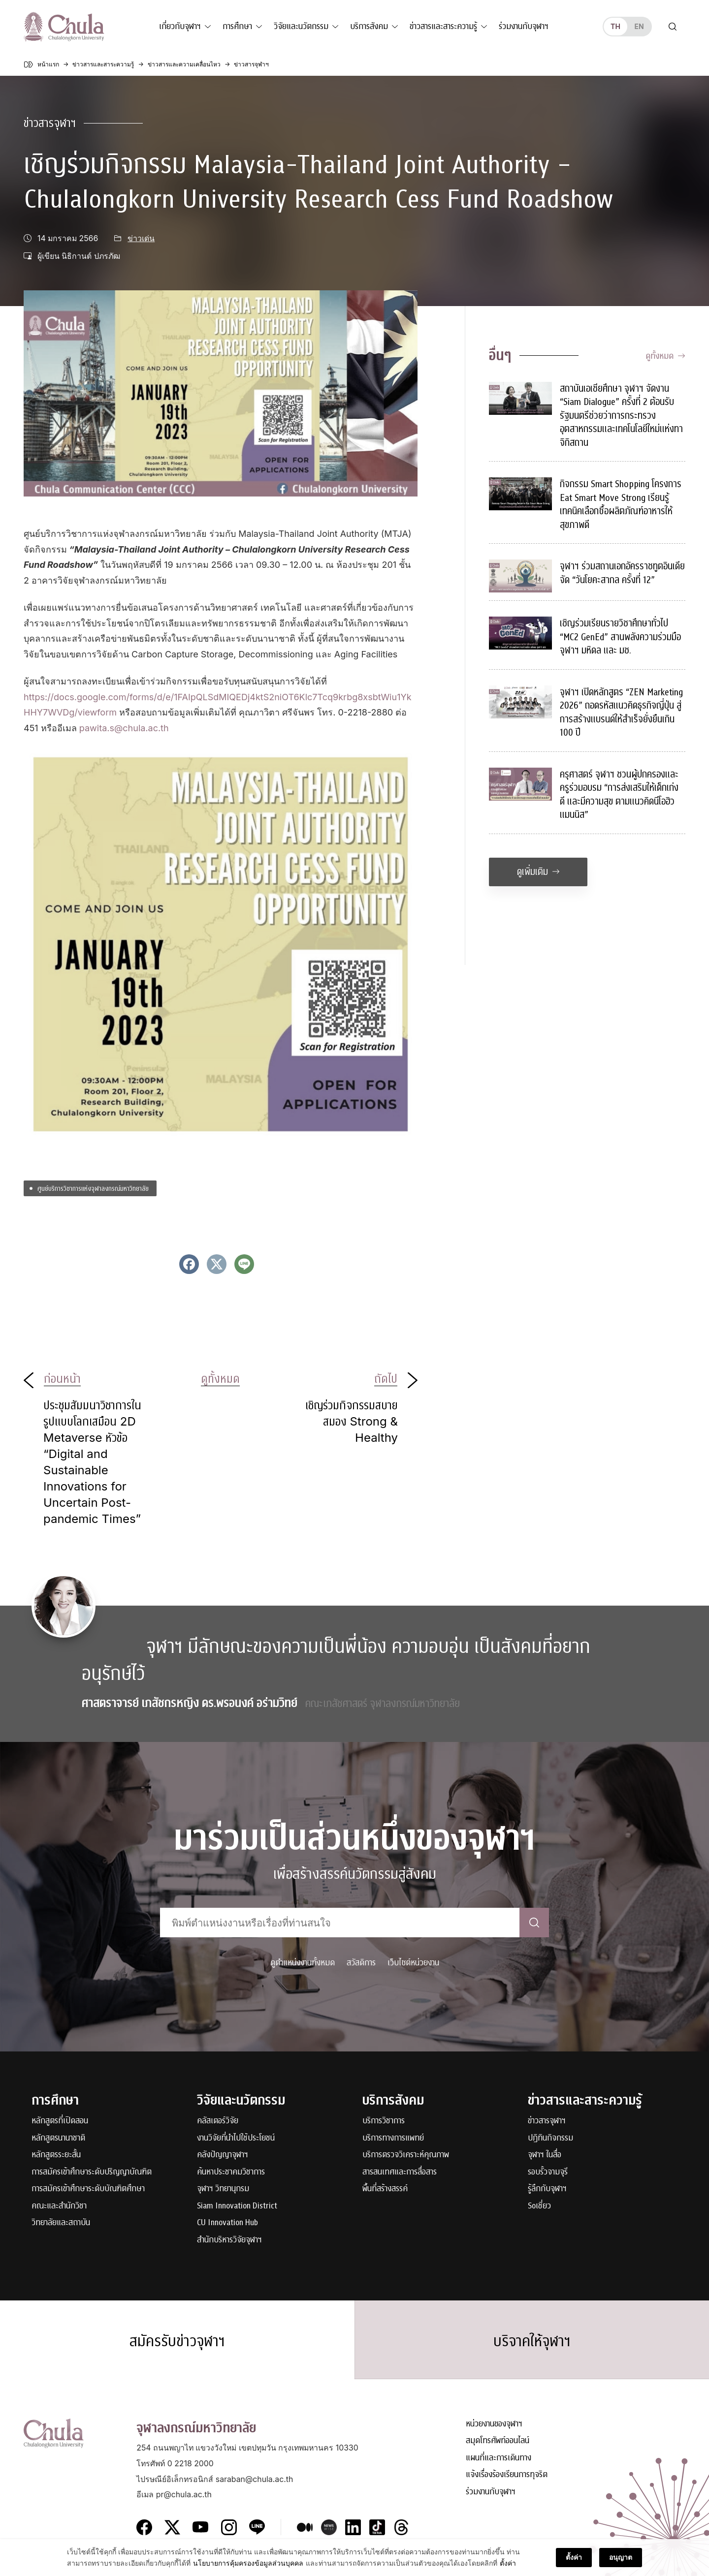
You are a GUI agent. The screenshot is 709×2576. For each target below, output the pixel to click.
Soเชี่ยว (539, 2206)
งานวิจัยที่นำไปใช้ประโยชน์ (236, 2138)
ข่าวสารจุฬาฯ (50, 123)
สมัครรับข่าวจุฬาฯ (177, 2341)
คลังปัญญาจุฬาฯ (222, 2155)
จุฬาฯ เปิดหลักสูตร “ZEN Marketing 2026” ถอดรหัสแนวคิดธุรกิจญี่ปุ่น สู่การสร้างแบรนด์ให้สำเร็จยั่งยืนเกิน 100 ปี (621, 712)
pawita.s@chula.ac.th (124, 728)
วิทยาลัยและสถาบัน (61, 2223)
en (639, 26)
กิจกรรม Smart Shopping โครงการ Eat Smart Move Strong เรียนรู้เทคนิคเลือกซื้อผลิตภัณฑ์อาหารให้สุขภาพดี (620, 504)
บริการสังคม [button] (369, 26)
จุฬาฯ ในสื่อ (544, 2155)
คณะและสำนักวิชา (59, 2206)
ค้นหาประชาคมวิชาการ (231, 2172)
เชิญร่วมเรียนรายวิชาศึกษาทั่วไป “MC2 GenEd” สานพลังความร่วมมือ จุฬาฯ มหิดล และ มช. (620, 636)
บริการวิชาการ (383, 2121)
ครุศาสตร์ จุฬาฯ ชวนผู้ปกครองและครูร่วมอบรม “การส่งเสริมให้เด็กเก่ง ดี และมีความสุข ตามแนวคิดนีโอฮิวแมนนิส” (619, 794)
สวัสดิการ (361, 1962)
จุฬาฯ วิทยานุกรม (223, 2189)
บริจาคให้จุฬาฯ (532, 2341)
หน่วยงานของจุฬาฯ (494, 2424)
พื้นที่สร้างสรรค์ (385, 2189)
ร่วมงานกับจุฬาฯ (523, 26)
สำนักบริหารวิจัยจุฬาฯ (229, 2240)
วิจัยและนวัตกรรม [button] (301, 26)
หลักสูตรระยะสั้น (56, 2155)
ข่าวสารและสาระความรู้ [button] (443, 26)
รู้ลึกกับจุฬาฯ (547, 2189)
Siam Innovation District (237, 2206)
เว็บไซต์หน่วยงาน (413, 1962)
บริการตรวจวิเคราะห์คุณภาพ (405, 2155)
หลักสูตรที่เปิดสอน (60, 2121)
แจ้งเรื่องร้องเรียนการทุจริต (507, 2475)
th (615, 26)
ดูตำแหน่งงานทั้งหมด (302, 1962)
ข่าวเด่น (141, 238)
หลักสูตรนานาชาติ (58, 2138)
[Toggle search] (672, 26)
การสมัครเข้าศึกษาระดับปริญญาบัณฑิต (92, 2172)
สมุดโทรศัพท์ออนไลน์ (497, 2441)
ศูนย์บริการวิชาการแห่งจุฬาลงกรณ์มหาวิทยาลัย (93, 1188)
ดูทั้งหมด (665, 356)
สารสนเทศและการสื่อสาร (399, 2172)
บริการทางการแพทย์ (393, 2138)
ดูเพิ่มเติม (538, 872)
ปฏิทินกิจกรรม (550, 2138)
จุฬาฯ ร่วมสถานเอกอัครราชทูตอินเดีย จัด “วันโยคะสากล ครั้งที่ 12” (622, 573)
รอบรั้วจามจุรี (548, 2172)
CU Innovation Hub (227, 2223)
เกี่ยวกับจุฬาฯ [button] (180, 26)
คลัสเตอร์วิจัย (217, 2121)
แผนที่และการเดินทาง (498, 2458)
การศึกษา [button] (237, 26)
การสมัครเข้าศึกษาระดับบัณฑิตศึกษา (88, 2189)
